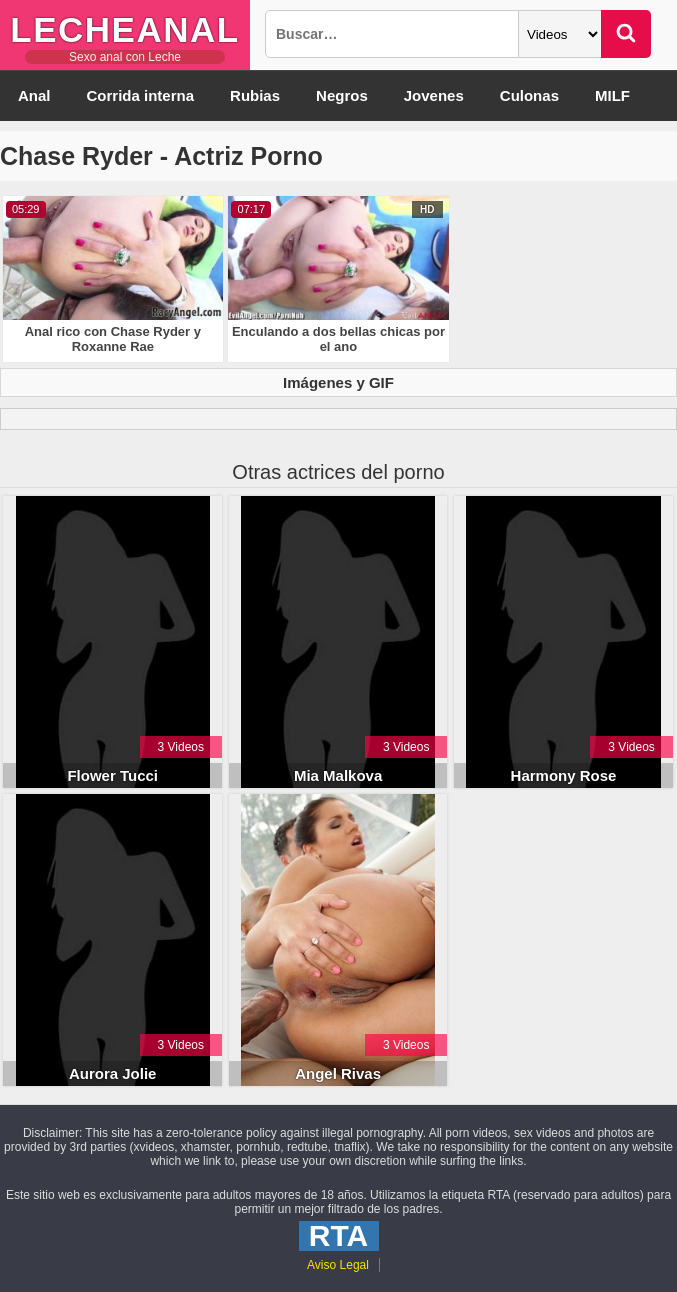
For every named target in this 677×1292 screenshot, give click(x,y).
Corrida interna (141, 95)
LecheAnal (124, 29)
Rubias (255, 95)
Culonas (529, 95)
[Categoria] (560, 34)
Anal (34, 95)
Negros (342, 95)
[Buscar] (626, 34)
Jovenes (434, 95)
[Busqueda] (392, 34)
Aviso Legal (338, 1265)
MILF (612, 95)
